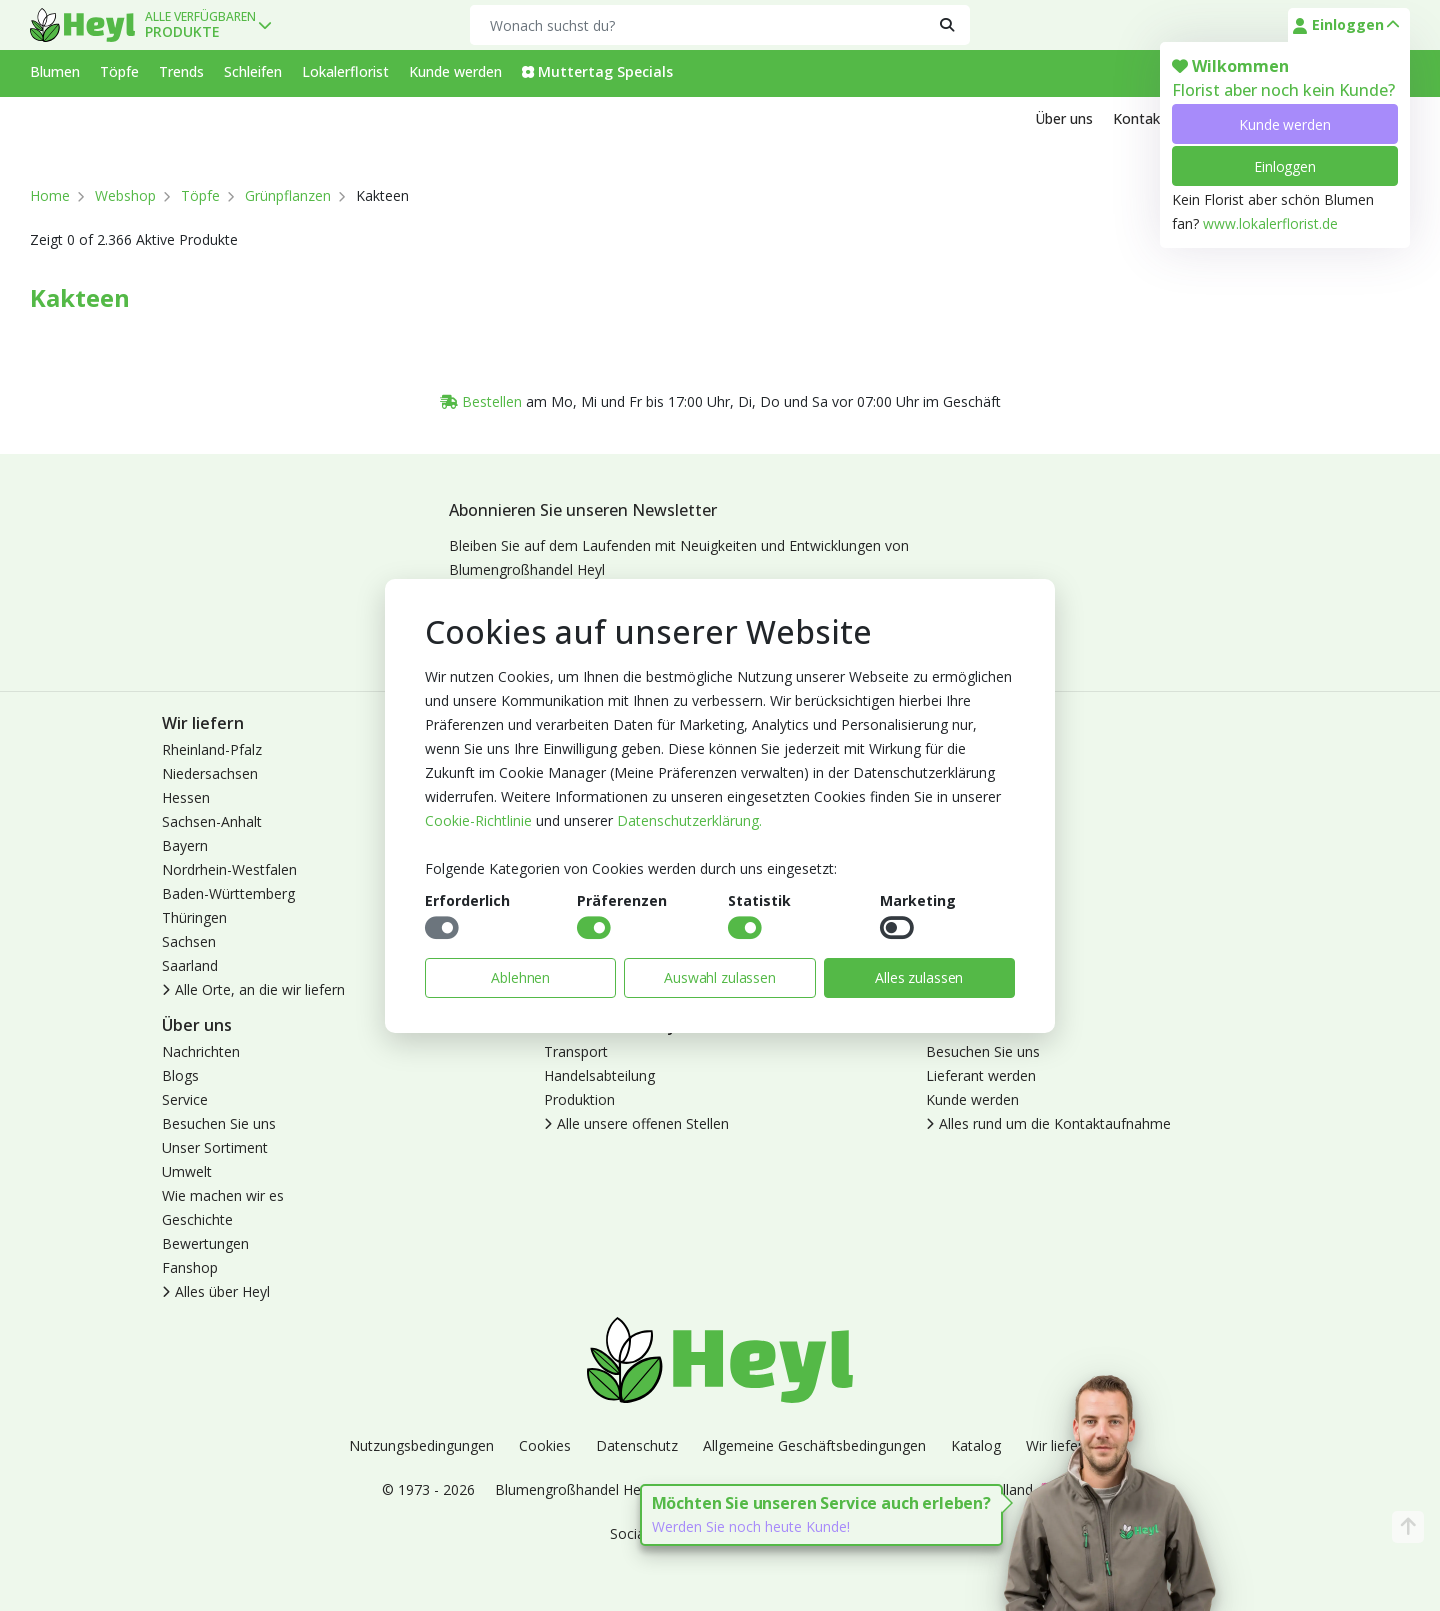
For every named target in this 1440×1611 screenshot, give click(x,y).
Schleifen (253, 71)
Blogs (180, 1075)
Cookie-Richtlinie (478, 820)
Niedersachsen (210, 773)
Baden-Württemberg (228, 893)
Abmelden (958, 797)
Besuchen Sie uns (219, 1123)
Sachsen (189, 941)
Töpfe (119, 71)
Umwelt (187, 1171)
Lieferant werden (981, 1075)
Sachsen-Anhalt (212, 821)
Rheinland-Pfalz (212, 749)
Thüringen (194, 917)
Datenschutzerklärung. (689, 820)
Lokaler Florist (972, 821)
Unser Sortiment (215, 1147)
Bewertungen (205, 1243)
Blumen (55, 71)
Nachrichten (201, 1051)
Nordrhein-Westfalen (229, 869)
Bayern (185, 845)
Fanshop (190, 1267)
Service (185, 1099)
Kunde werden (1284, 124)
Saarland (190, 965)
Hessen (186, 797)
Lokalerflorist (345, 71)
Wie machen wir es (223, 1195)
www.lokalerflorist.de (1270, 223)
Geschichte (197, 1219)
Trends (181, 71)
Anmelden (958, 749)
